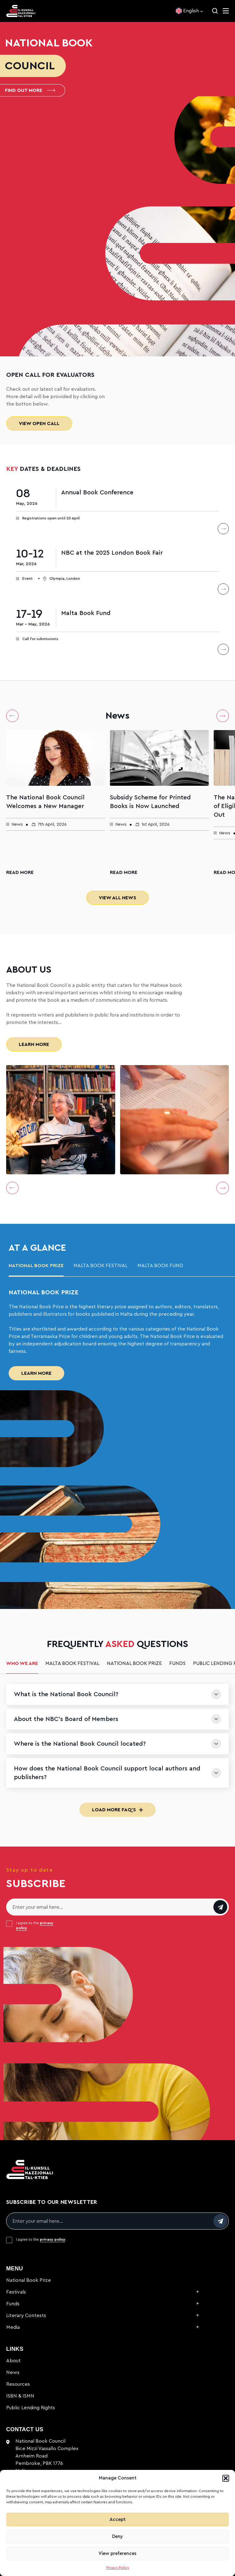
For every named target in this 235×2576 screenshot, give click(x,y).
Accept (118, 2519)
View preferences (117, 2553)
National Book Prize (28, 2280)
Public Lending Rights (30, 2407)
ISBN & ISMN (20, 2395)
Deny (117, 2536)
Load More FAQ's (117, 1809)
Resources (18, 2384)
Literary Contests (26, 2315)
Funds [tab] (177, 1663)
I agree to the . (34, 1925)
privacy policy (52, 2239)
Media (13, 2327)
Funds (12, 2303)
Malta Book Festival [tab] (100, 1265)
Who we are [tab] (22, 1663)
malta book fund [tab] (160, 1265)
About (13, 2360)
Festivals (16, 2292)
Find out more (30, 90)
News (12, 2372)
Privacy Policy (117, 2568)
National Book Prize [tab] (36, 1265)
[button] (226, 2478)
